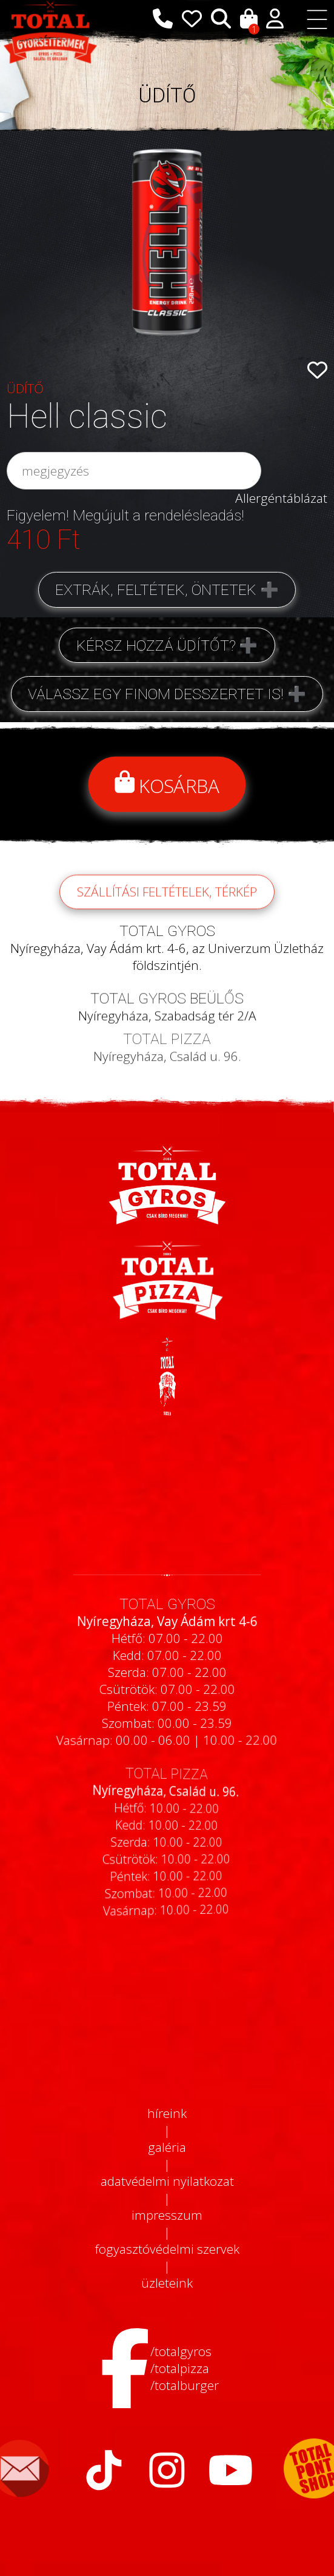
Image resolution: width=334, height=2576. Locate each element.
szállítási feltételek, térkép (167, 913)
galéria (167, 2147)
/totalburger (184, 2385)
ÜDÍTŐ (167, 95)
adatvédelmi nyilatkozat (167, 2181)
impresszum (167, 2214)
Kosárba (166, 784)
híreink (167, 2113)
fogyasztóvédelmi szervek (167, 2248)
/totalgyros (181, 2351)
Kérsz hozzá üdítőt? (156, 645)
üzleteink (167, 2282)
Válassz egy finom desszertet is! (156, 694)
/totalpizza (179, 2368)
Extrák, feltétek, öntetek (155, 590)
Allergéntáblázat (281, 498)
